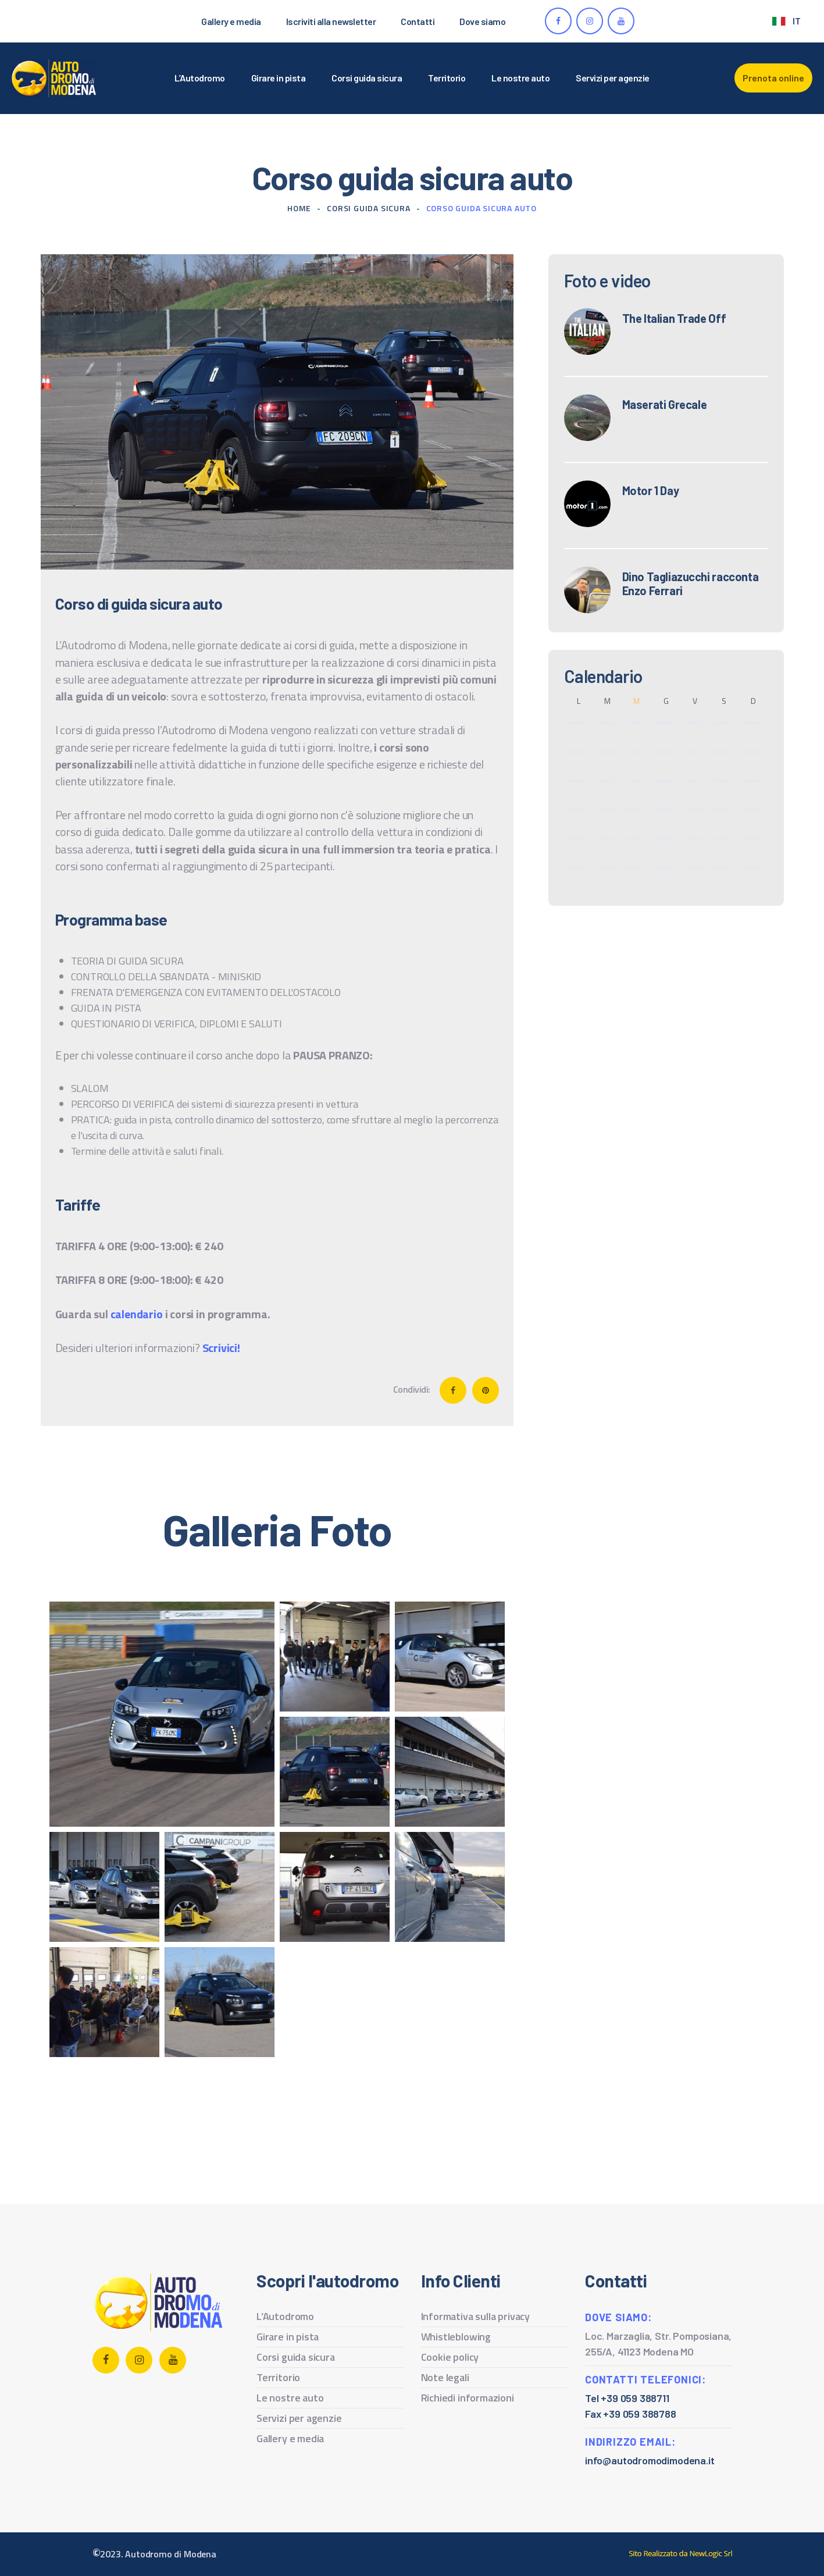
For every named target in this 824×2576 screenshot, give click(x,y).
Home (299, 208)
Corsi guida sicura (368, 208)
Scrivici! (221, 1348)
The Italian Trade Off (674, 318)
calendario (136, 1314)
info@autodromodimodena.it (650, 2460)
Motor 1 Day (650, 490)
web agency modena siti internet (680, 2554)
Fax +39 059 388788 (630, 2413)
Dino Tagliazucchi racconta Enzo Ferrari (690, 583)
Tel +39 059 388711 (627, 2398)
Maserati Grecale (664, 404)
